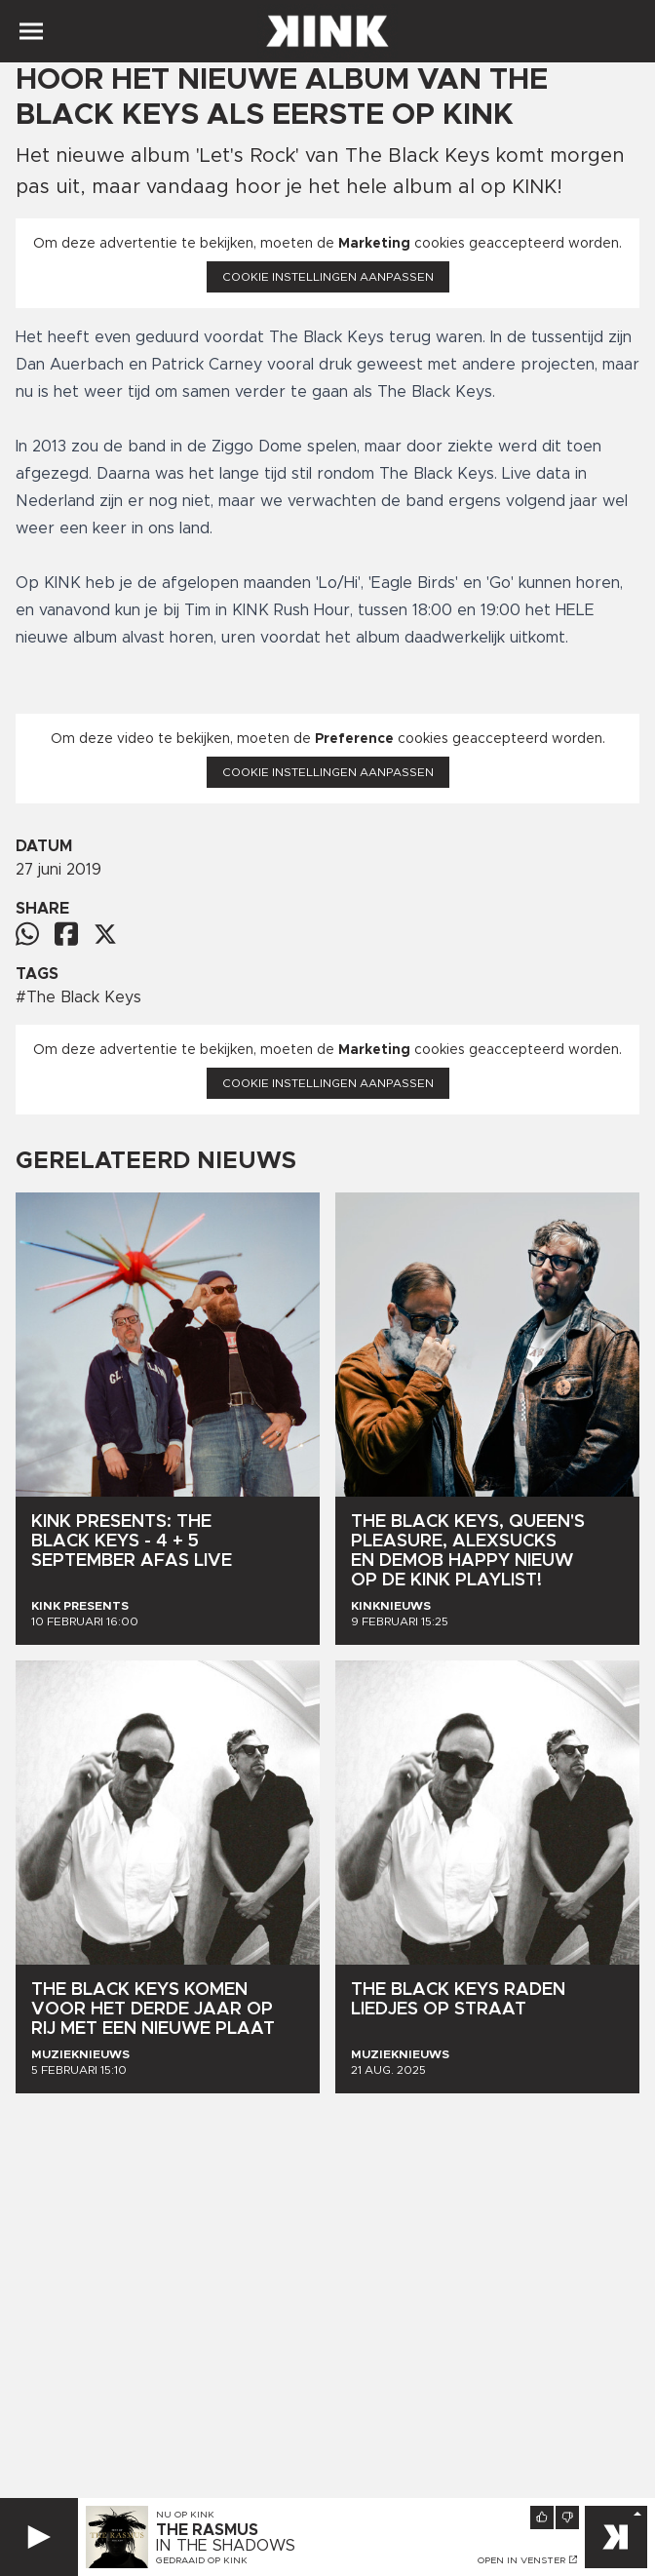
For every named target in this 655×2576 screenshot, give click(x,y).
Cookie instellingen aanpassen (328, 277)
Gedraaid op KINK (202, 2560)
